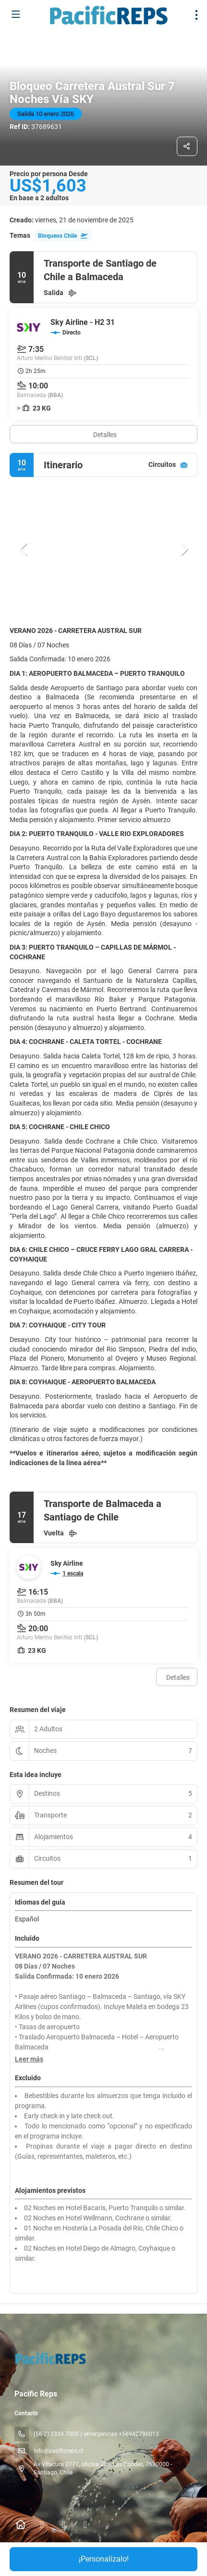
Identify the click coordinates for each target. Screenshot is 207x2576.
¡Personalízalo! (104, 2558)
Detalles (105, 434)
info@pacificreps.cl (58, 2450)
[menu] (196, 15)
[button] (24, 549)
